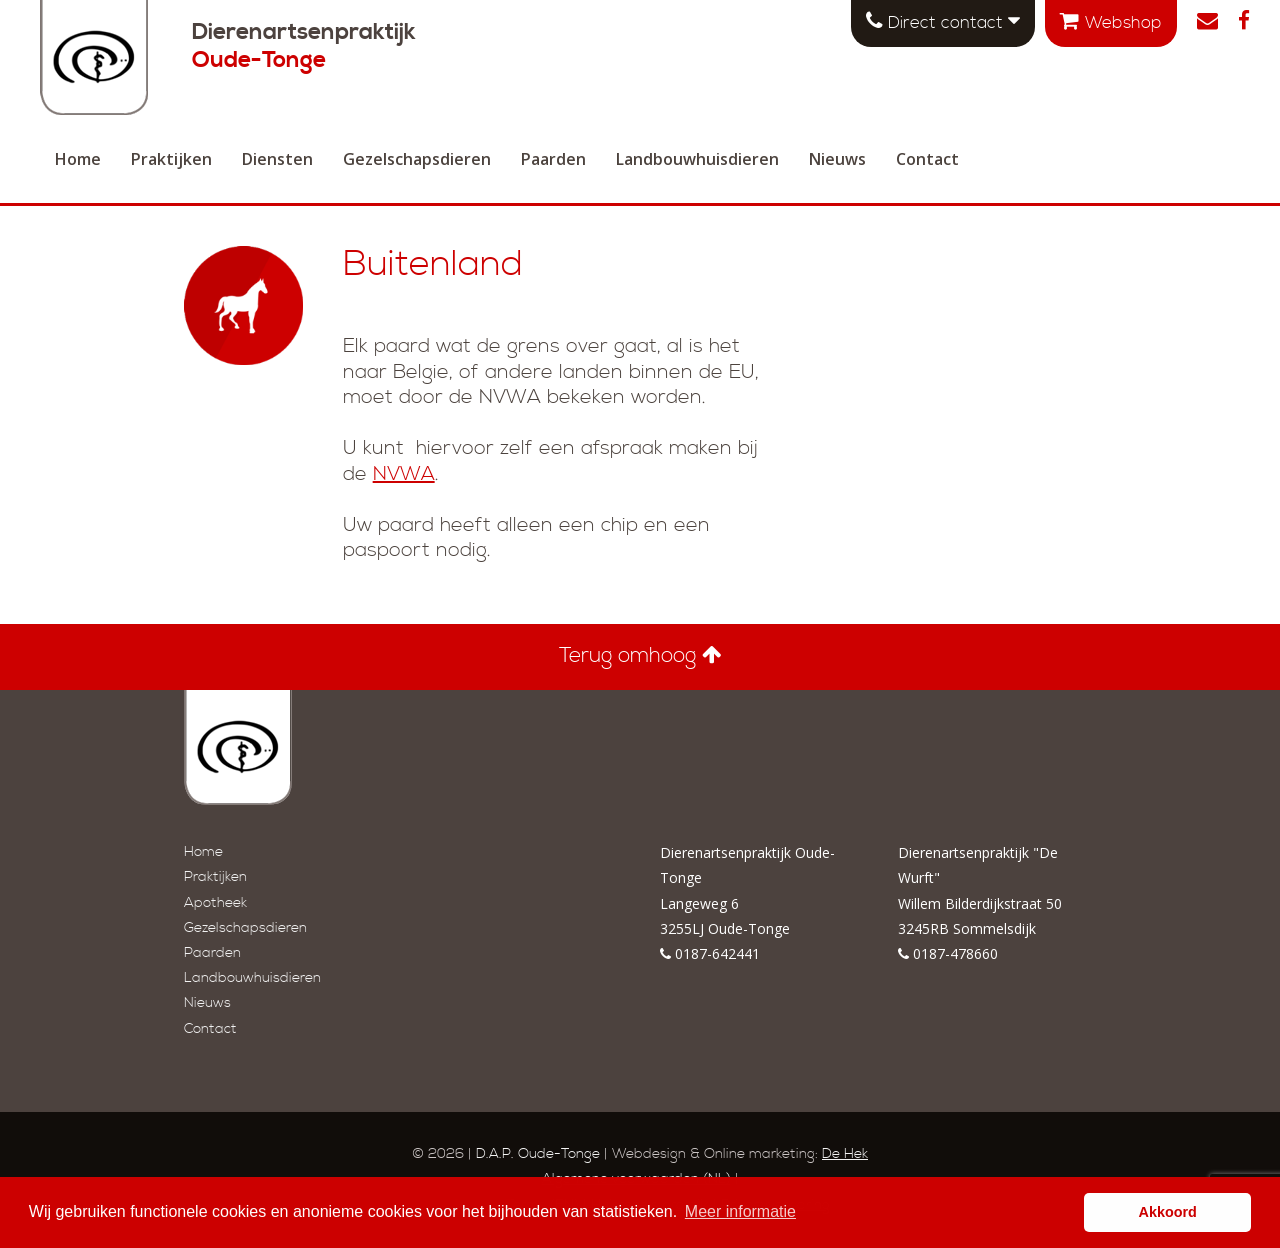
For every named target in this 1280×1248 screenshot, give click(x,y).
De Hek (845, 1154)
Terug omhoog (640, 656)
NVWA (404, 474)
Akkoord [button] (1168, 1212)
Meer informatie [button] (740, 1211)
